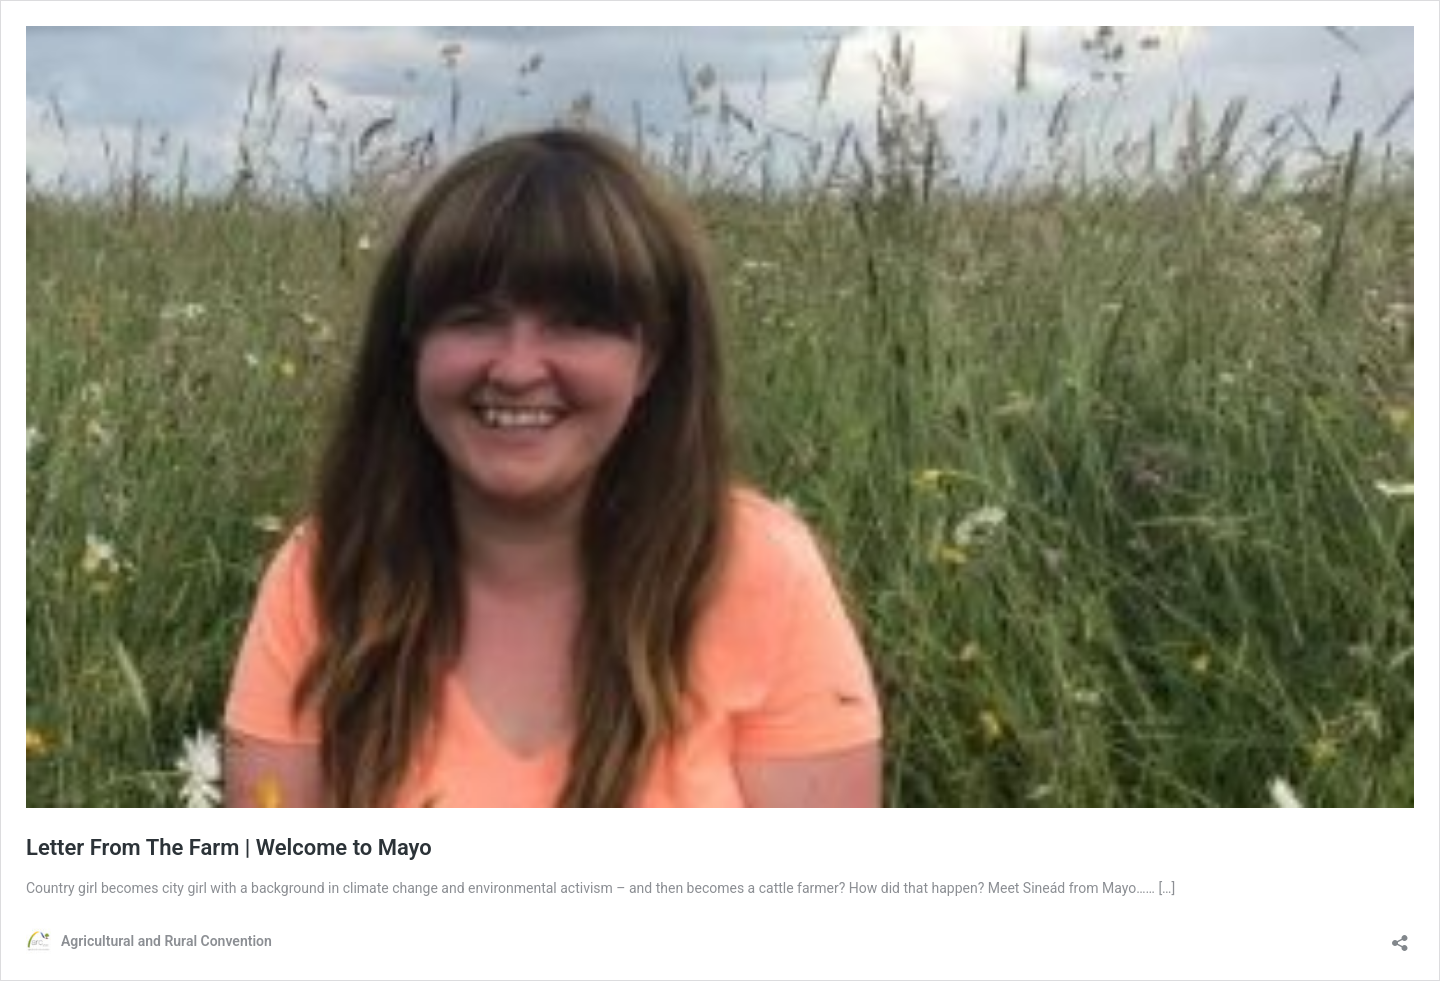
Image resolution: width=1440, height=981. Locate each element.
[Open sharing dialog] (1400, 936)
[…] (1166, 888)
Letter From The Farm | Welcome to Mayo (229, 847)
